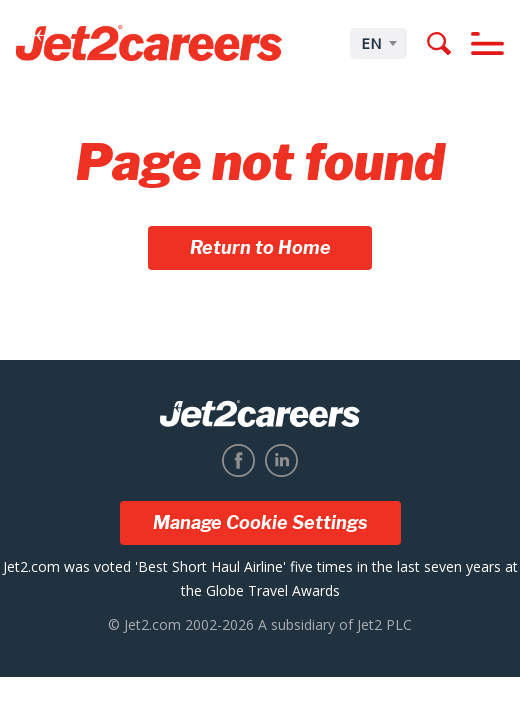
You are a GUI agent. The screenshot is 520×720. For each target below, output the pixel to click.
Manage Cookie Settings (260, 522)
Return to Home (260, 247)
